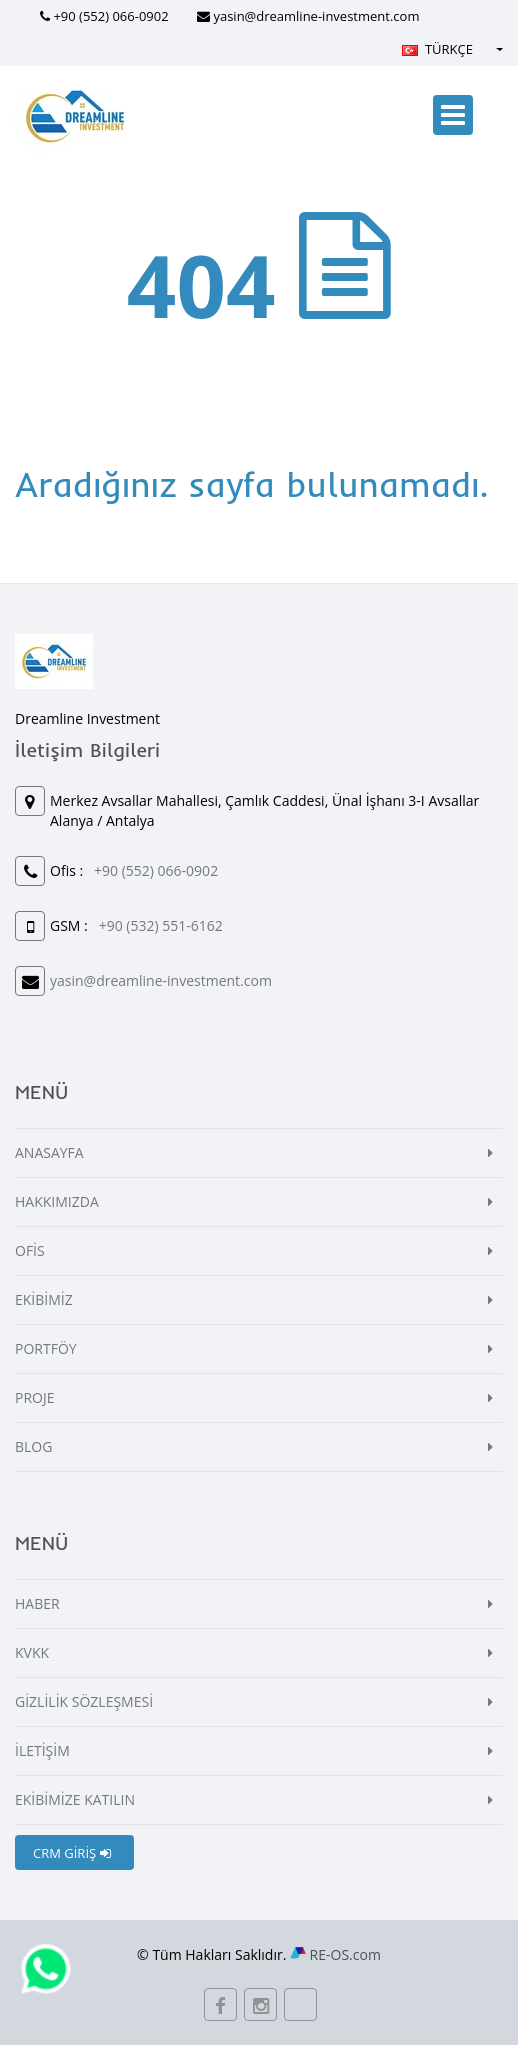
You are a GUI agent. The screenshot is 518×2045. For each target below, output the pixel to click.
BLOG (33, 1446)
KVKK (32, 1652)
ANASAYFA (49, 1152)
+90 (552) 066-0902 (110, 16)
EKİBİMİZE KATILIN (75, 1799)
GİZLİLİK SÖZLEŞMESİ (84, 1701)
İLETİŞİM (42, 1750)
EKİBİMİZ (44, 1299)
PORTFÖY (46, 1348)
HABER (37, 1603)
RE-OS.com (345, 1954)
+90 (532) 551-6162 (161, 925)
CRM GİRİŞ (72, 1853)
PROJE (35, 1397)
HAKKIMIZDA (57, 1201)
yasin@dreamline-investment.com (316, 16)
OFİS (30, 1250)
